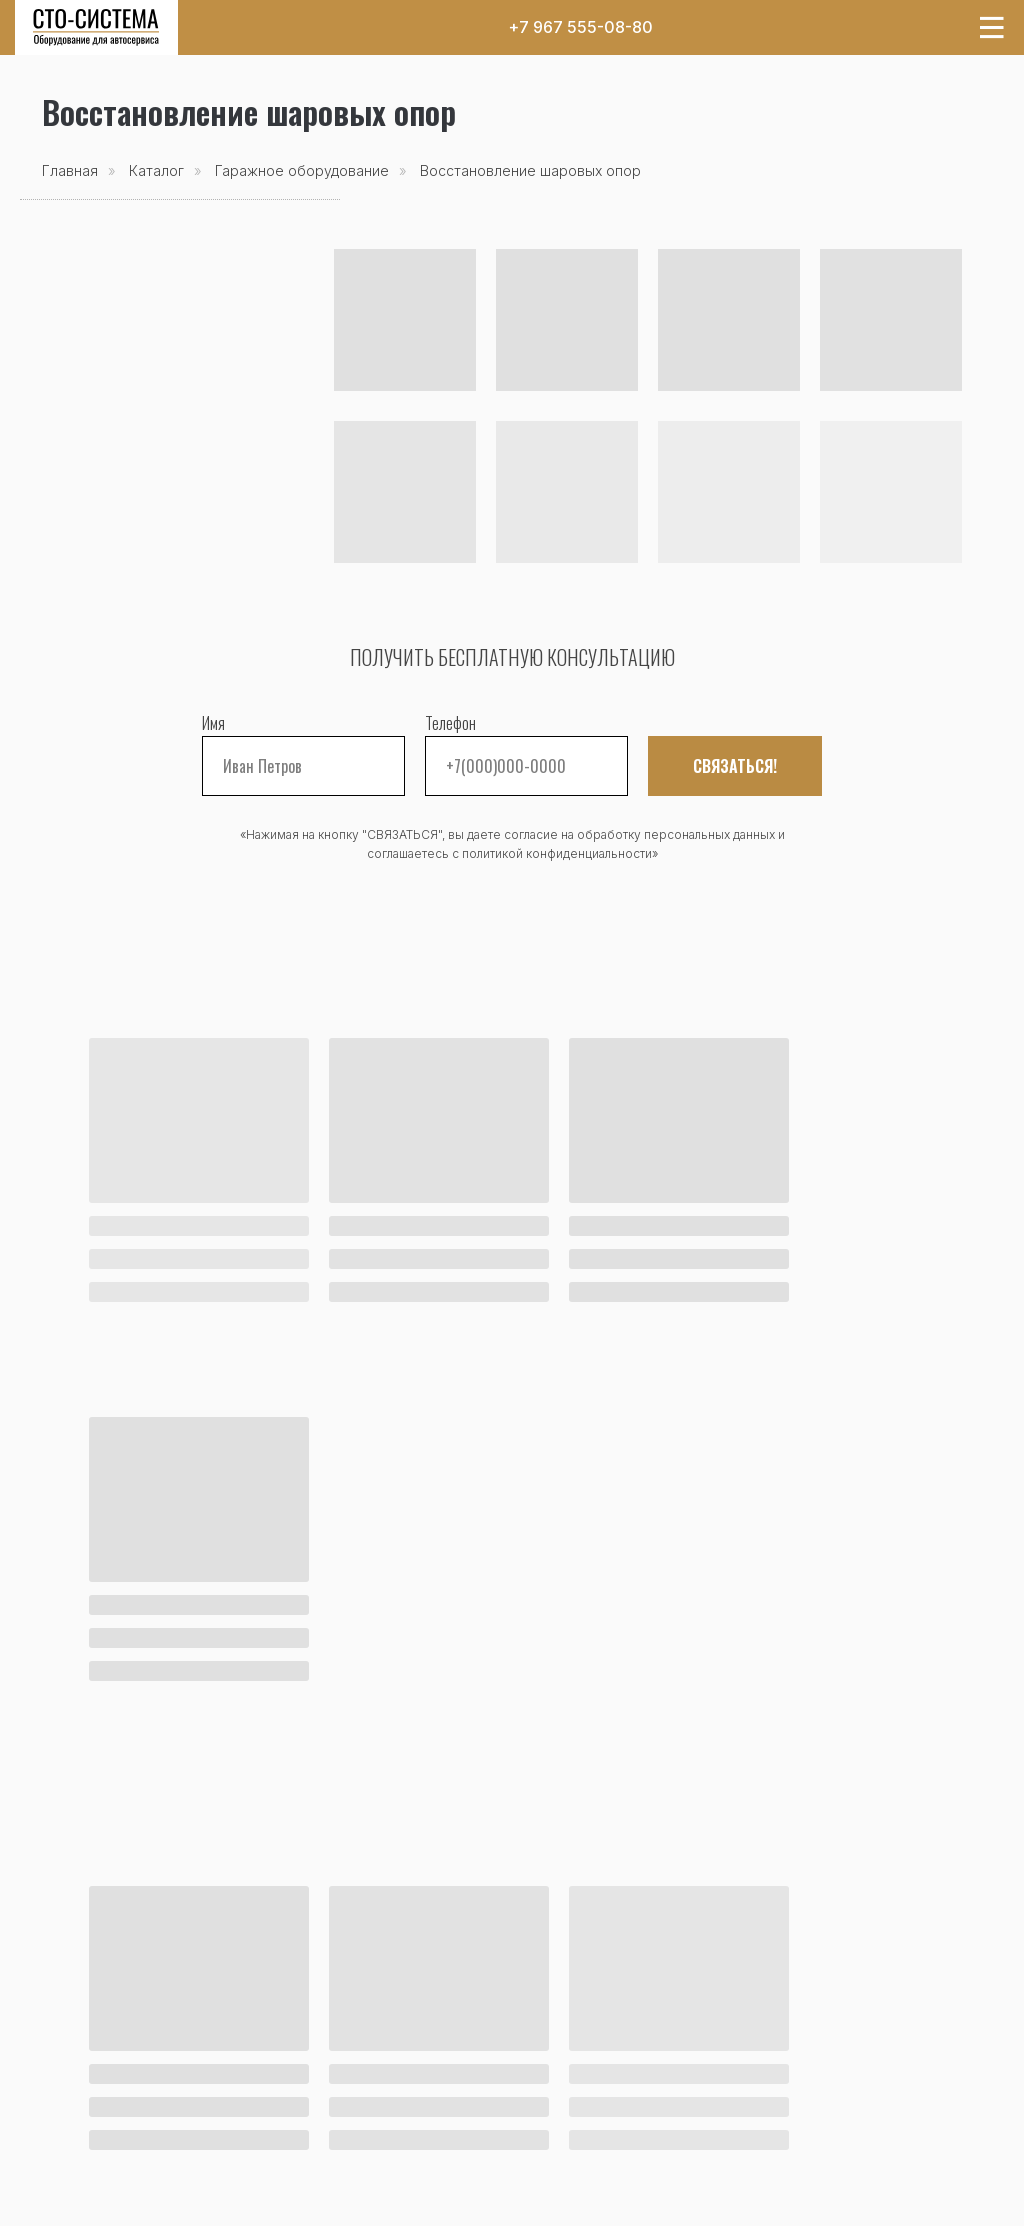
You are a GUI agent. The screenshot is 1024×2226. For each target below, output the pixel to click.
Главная (70, 170)
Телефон (450, 723)
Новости (75, 2079)
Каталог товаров (109, 2029)
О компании (559, 2054)
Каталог (156, 170)
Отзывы (542, 2079)
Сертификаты (563, 2104)
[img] (96, 27)
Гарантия (387, 2104)
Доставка (390, 2079)
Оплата (380, 2054)
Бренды (73, 2104)
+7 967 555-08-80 (580, 27)
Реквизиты (553, 2129)
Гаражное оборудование (302, 170)
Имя (213, 723)
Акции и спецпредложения (149, 2054)
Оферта (618, 2198)
